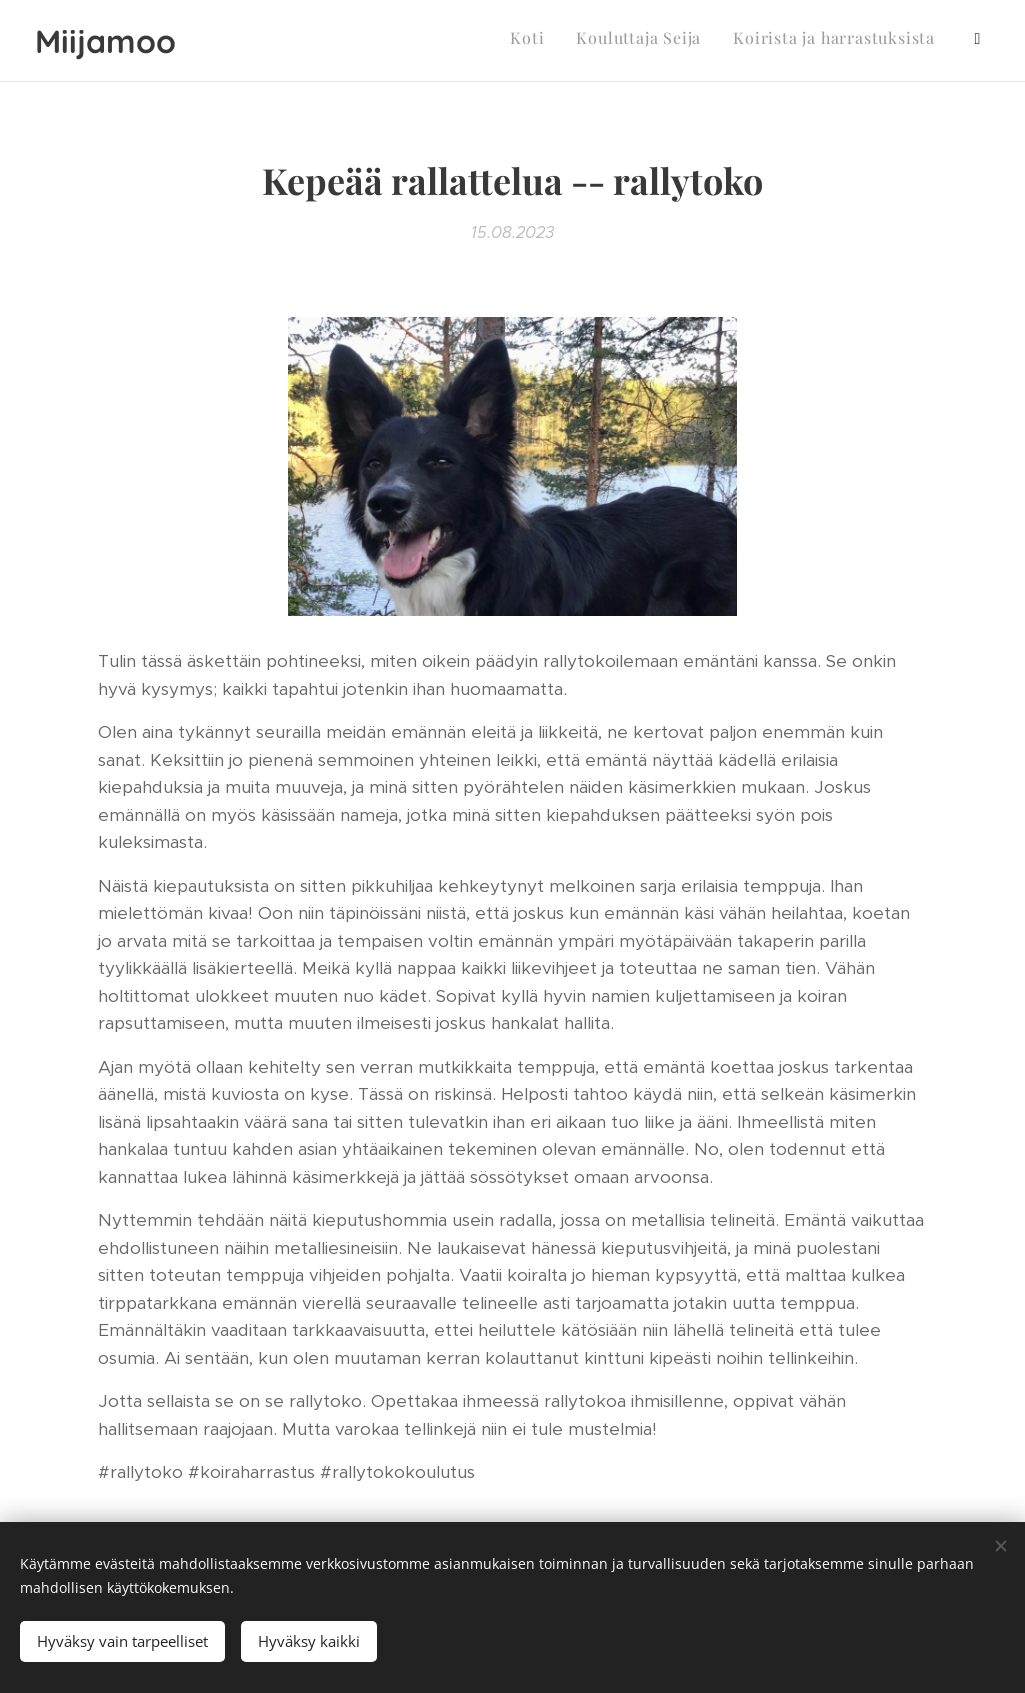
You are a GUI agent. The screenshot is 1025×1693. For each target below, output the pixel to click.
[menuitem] (835, 41)
